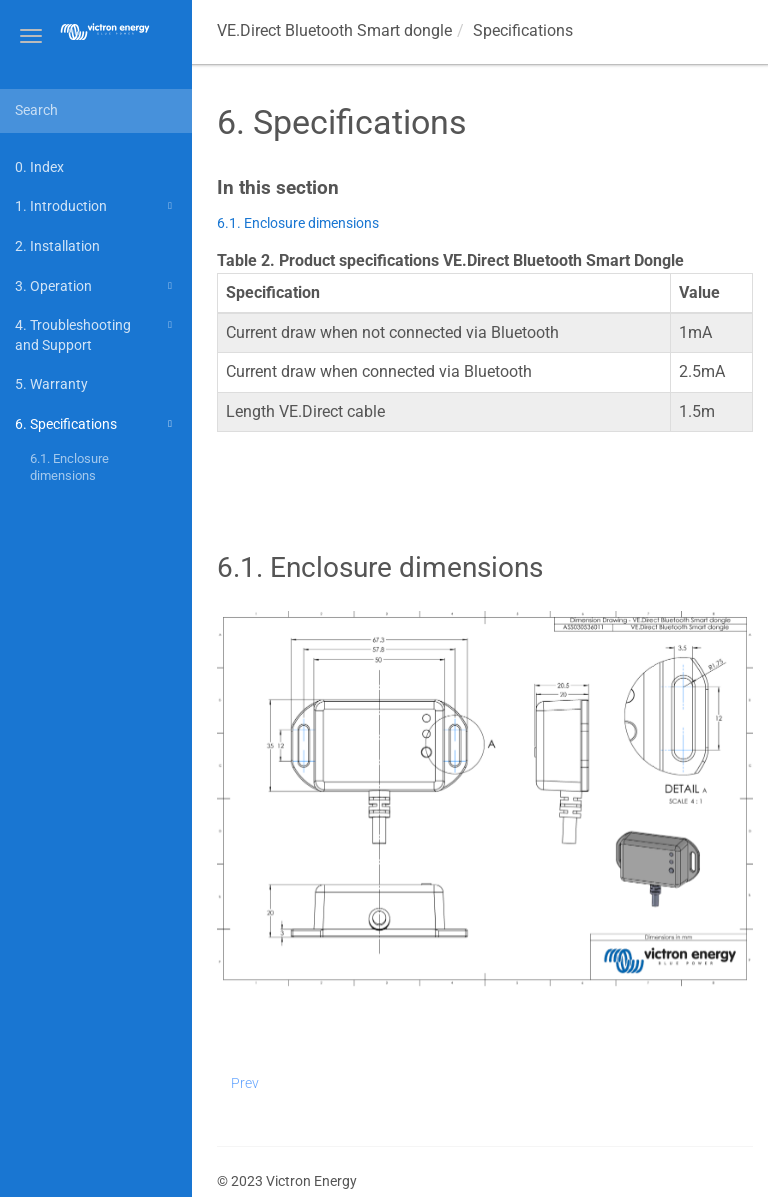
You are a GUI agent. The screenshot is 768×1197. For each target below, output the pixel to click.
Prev (245, 1083)
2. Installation (57, 246)
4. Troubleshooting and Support (96, 333)
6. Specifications (96, 424)
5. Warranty (51, 384)
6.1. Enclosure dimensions (69, 467)
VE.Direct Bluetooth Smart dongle (334, 30)
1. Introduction (96, 206)
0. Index (39, 167)
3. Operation (96, 286)
